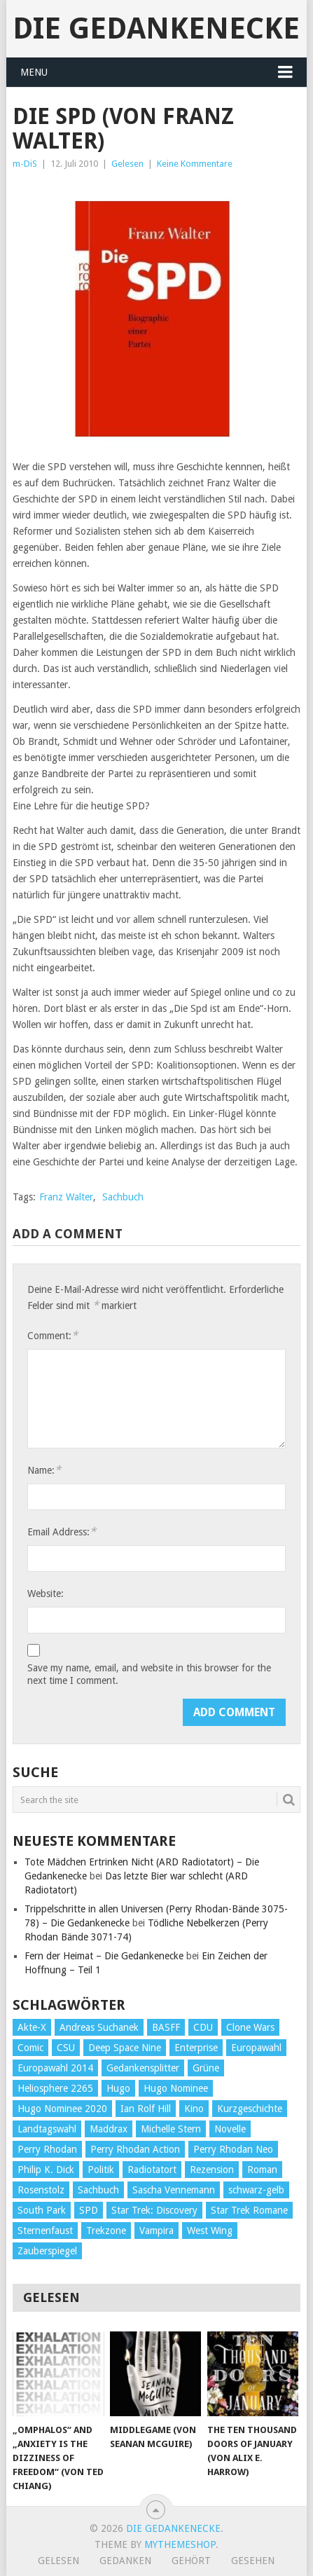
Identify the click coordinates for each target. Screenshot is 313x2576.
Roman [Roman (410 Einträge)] (262, 2169)
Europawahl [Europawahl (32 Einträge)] (256, 2047)
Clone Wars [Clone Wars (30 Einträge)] (250, 2027)
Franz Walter (66, 1197)
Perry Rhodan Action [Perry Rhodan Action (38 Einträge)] (135, 2149)
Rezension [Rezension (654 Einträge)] (212, 2169)
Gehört (191, 2560)
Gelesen (127, 163)
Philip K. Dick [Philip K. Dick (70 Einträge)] (46, 2169)
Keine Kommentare (194, 163)
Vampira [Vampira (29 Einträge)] (156, 2230)
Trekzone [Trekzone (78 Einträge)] (106, 2230)
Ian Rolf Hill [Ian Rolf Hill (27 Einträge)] (145, 2108)
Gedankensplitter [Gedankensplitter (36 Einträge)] (142, 2068)
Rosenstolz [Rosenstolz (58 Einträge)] (41, 2189)
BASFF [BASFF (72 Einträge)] (166, 2027)
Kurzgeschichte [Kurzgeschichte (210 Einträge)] (249, 2108)
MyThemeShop (180, 2544)
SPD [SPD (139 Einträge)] (88, 2210)
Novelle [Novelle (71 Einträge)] (230, 2129)
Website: (45, 1593)
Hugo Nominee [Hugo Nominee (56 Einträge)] (176, 2088)
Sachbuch (123, 1197)
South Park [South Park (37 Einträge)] (42, 2210)
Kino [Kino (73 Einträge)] (194, 2108)
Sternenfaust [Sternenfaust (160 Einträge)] (45, 2230)
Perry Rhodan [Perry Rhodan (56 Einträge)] (47, 2149)
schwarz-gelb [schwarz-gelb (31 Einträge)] (256, 2189)
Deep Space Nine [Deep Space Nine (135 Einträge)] (124, 2047)
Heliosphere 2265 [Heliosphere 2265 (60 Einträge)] (55, 2088)
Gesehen (252, 2560)
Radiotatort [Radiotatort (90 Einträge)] (151, 2169)
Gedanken (125, 2560)
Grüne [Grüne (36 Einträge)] (206, 2068)
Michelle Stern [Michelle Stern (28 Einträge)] (171, 2129)
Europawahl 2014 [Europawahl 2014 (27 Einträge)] (55, 2068)
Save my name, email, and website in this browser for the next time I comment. (149, 1674)
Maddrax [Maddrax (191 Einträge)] (108, 2129)
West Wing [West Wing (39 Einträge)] (209, 2230)
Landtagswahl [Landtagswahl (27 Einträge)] (47, 2129)
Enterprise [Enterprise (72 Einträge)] (196, 2047)
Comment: (52, 1335)
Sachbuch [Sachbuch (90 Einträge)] (98, 2189)
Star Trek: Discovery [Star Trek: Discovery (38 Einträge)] (154, 2210)
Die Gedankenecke (156, 28)
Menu (34, 72)
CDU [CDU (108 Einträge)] (203, 2027)
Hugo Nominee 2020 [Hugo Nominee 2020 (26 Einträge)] (62, 2108)
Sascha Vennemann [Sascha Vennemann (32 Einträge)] (173, 2189)
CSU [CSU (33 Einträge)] (66, 2047)
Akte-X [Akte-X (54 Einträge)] (32, 2027)
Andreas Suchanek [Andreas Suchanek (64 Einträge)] (99, 2027)
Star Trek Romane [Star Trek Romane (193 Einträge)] (249, 2210)
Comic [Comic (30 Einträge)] (30, 2047)
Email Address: (61, 1531)
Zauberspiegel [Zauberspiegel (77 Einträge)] (47, 2250)
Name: (44, 1470)
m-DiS (25, 163)
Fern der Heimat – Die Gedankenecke (104, 1955)
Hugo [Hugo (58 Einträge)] (118, 2088)
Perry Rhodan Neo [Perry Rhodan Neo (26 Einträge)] (233, 2149)
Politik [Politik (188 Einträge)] (101, 2169)
